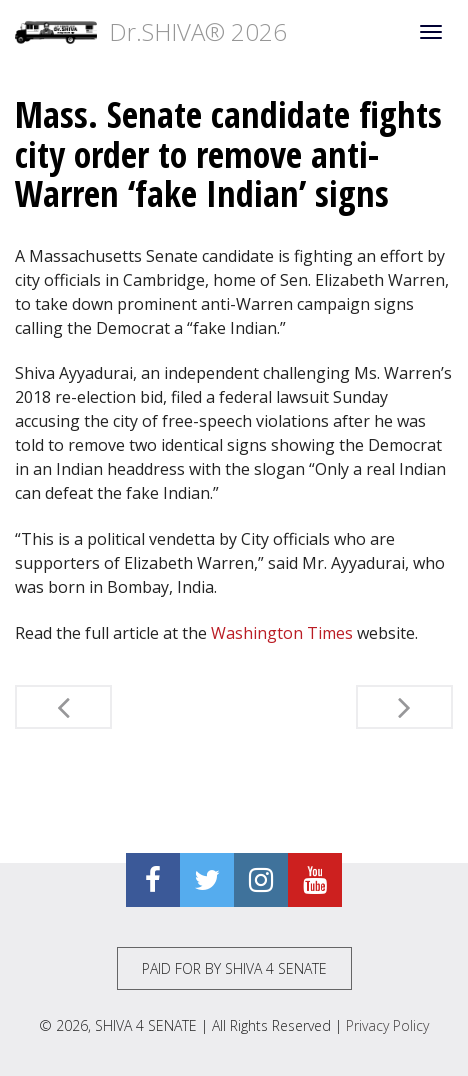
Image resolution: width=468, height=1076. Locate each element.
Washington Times (282, 633)
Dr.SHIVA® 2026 (151, 32)
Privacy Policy (387, 1025)
